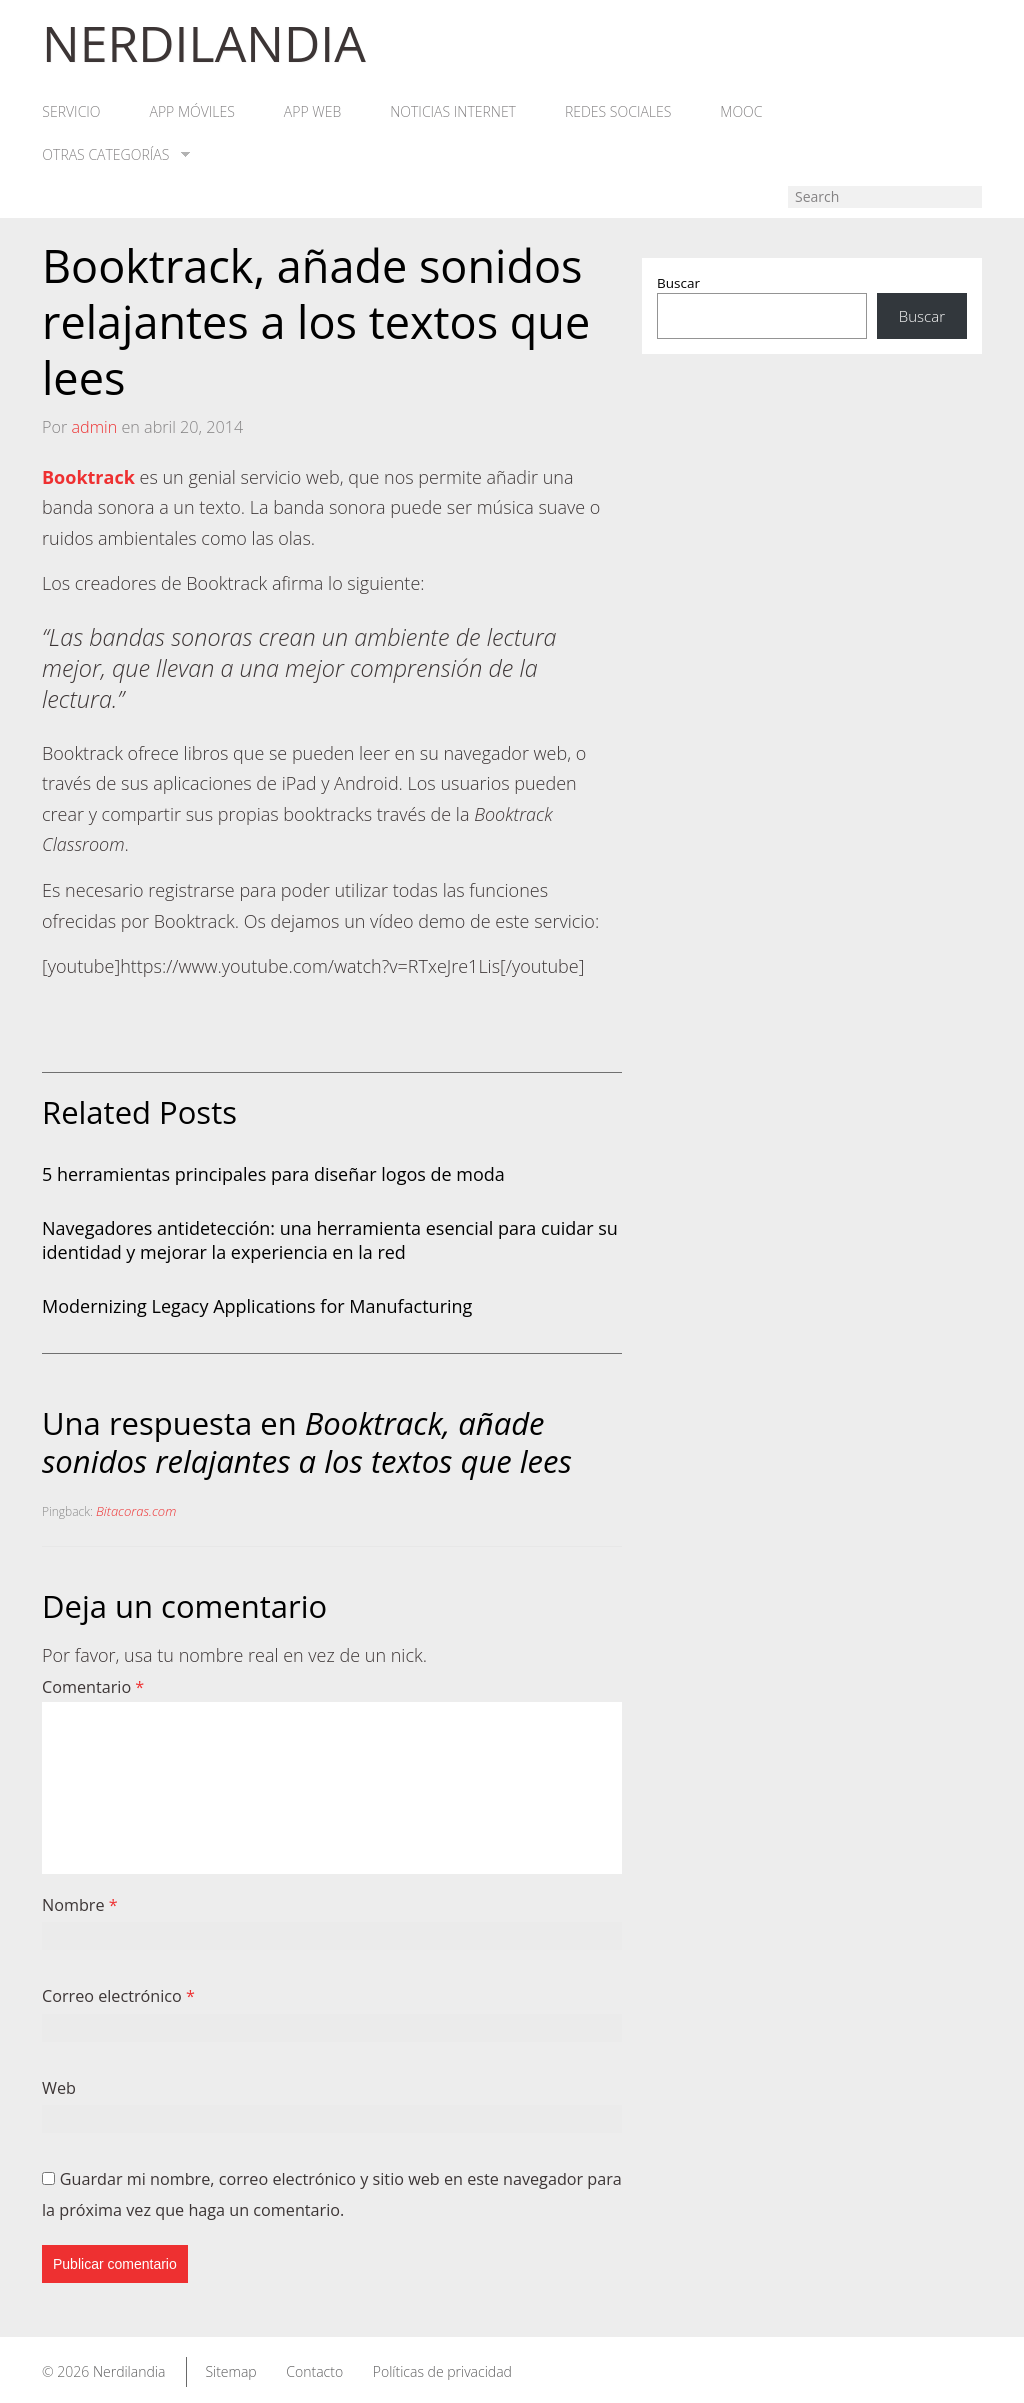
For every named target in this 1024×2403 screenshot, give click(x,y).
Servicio (71, 113)
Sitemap (230, 2371)
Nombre (80, 1905)
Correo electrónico (118, 1997)
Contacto (314, 2371)
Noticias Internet (456, 113)
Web (59, 2088)
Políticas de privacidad (442, 2371)
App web (314, 113)
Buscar (678, 284)
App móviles (192, 113)
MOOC (746, 113)
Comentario (93, 1688)
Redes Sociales (622, 113)
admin (94, 427)
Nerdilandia (129, 2371)
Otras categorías (116, 156)
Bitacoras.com (136, 1512)
